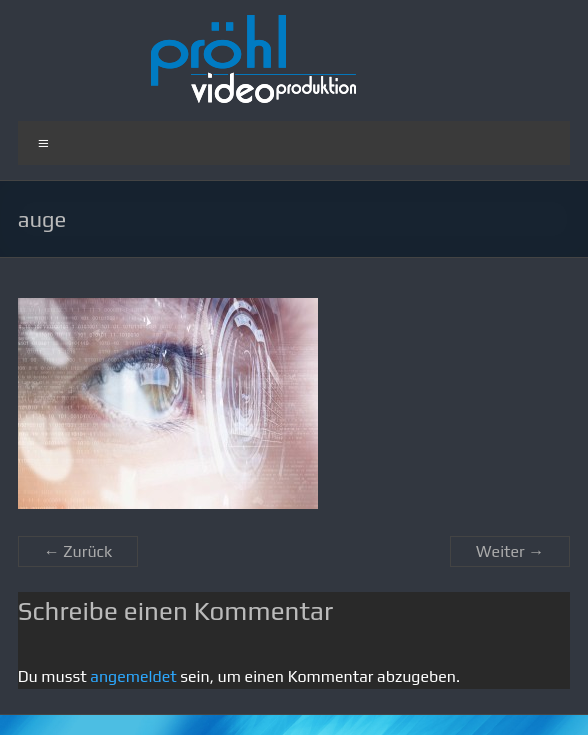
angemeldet (133, 676)
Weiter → (510, 551)
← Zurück (78, 551)
